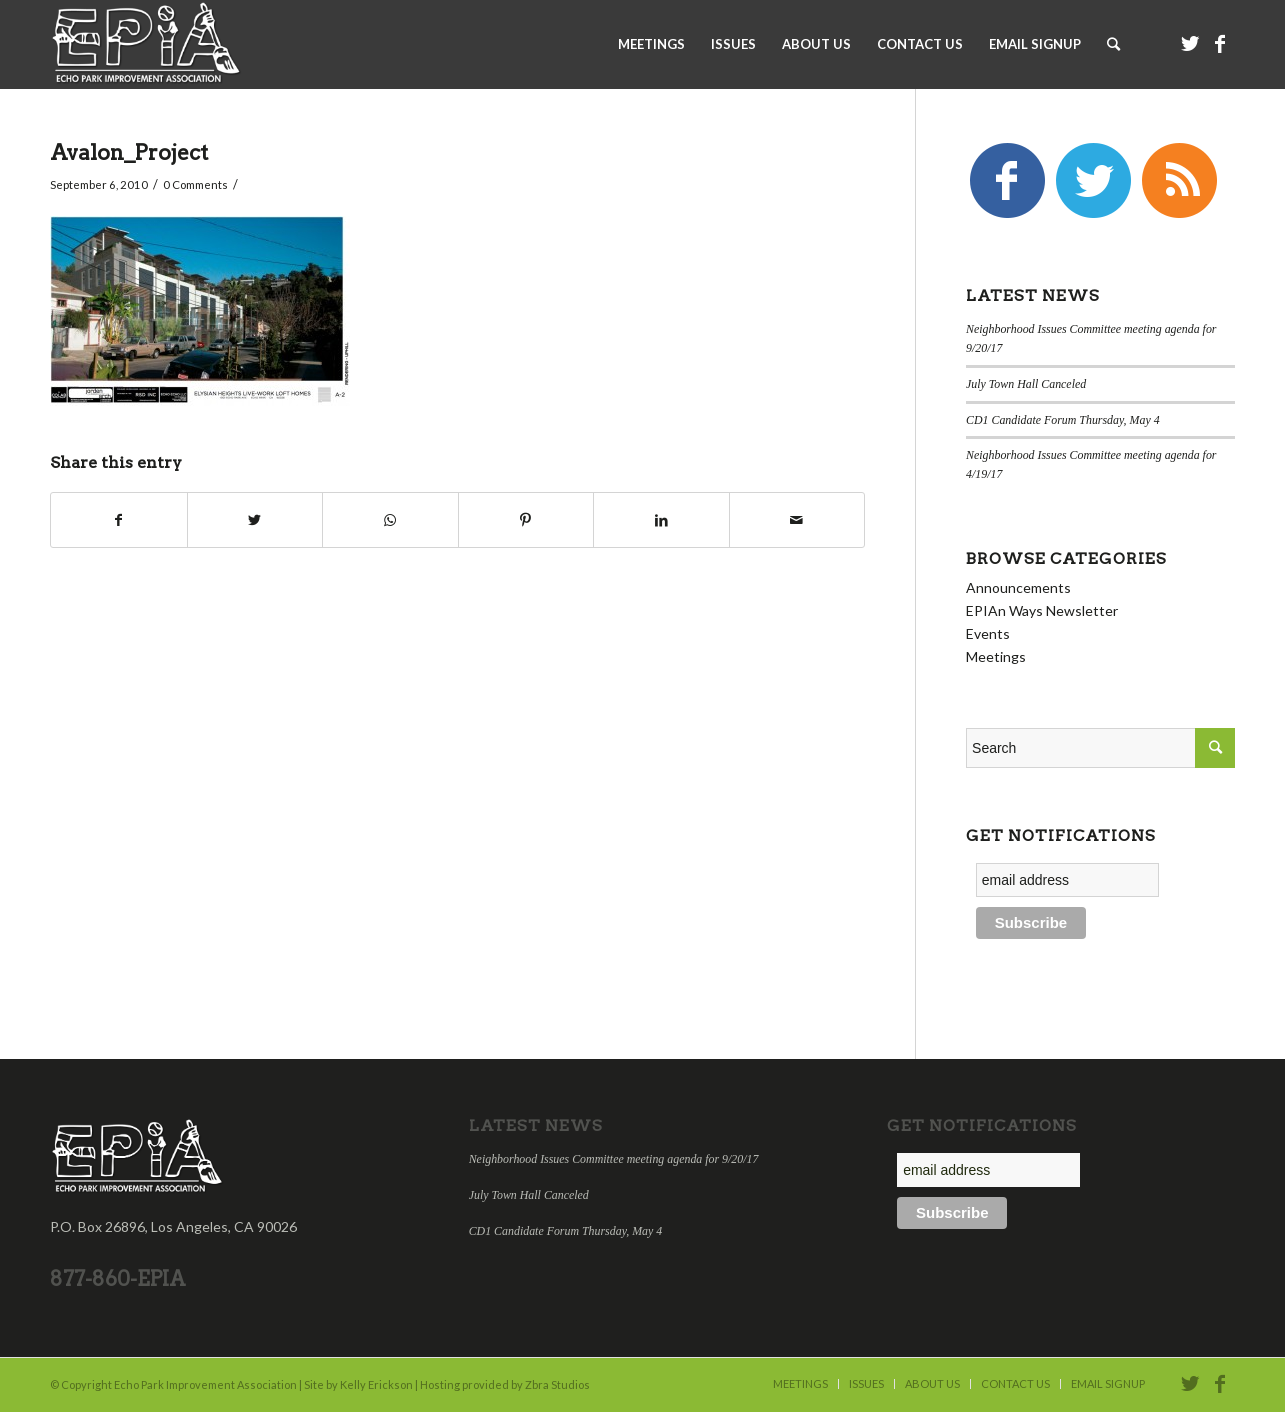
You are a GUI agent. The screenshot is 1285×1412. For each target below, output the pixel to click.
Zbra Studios (557, 1384)
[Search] (1113, 44)
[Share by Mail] (797, 520)
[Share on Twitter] (255, 520)
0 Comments (195, 184)
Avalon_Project (129, 152)
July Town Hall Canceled (1026, 384)
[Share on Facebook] (119, 520)
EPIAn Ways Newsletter (1042, 610)
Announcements (1018, 587)
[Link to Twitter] (1190, 43)
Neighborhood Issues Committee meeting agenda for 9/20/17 (614, 1159)
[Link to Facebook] (1220, 43)
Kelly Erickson (376, 1384)
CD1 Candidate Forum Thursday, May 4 (1063, 420)
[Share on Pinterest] (526, 520)
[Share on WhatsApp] (390, 520)
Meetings (996, 656)
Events (988, 633)
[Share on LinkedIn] (661, 520)
